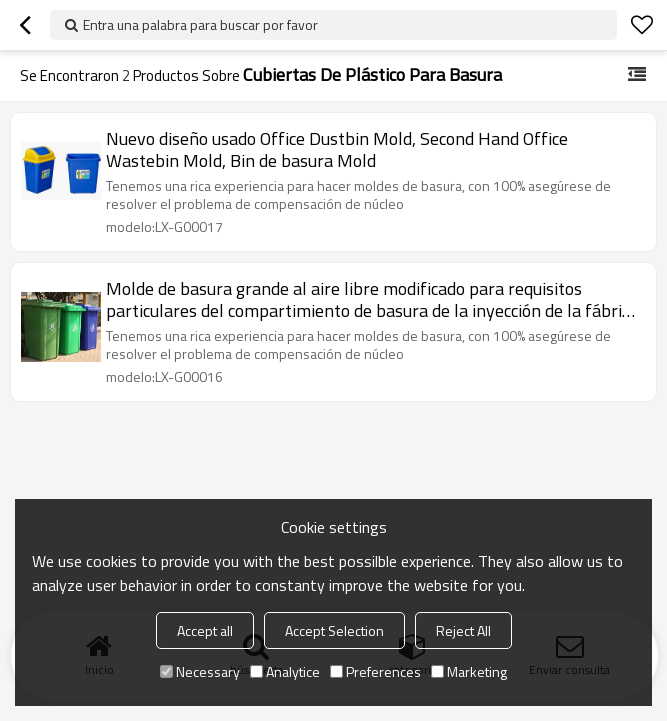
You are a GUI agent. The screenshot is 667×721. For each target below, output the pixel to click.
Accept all (205, 630)
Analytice (285, 671)
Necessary (200, 671)
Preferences (375, 671)
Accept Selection (334, 630)
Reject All (463, 630)
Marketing (469, 671)
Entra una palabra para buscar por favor (200, 24)
